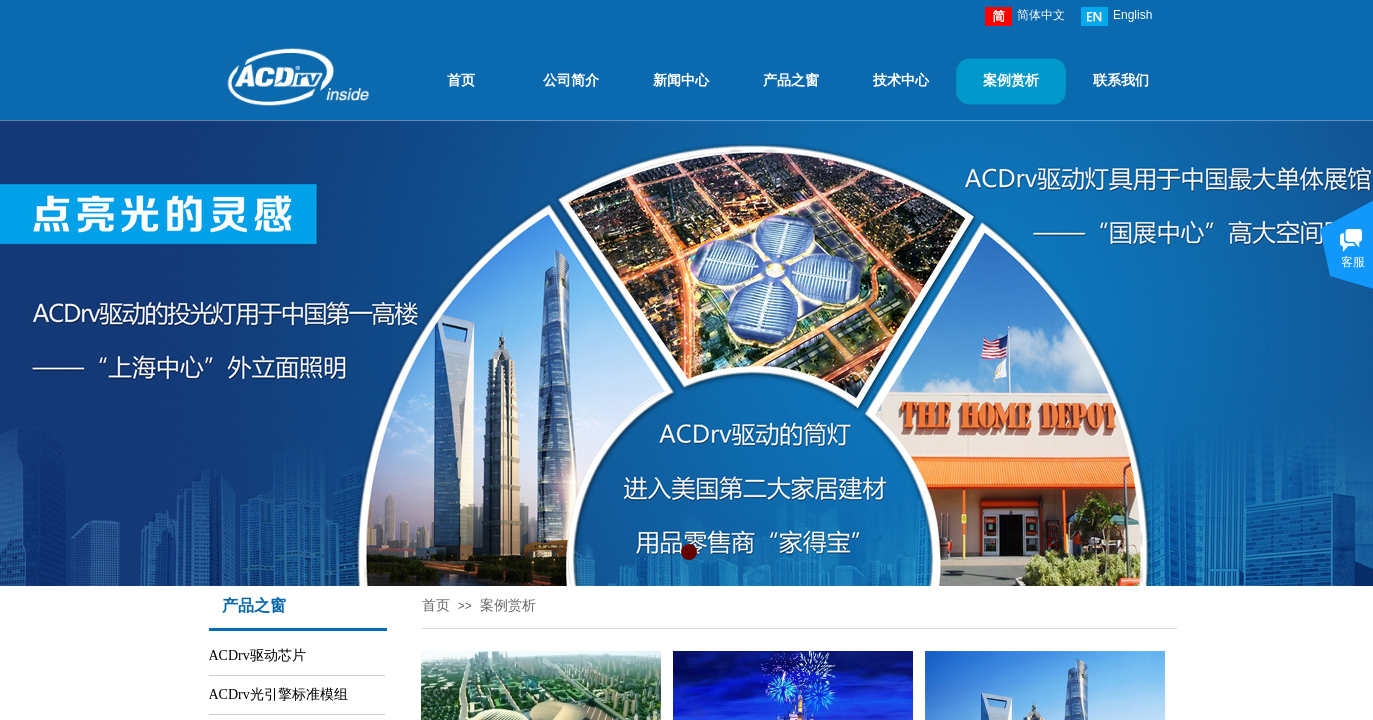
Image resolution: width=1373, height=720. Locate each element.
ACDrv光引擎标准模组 (278, 694)
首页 (461, 80)
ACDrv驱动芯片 (257, 655)
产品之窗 (791, 80)
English (1116, 16)
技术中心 (901, 80)
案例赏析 (1011, 80)
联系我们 (1121, 80)
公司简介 (571, 80)
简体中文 (1025, 16)
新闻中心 (681, 80)
